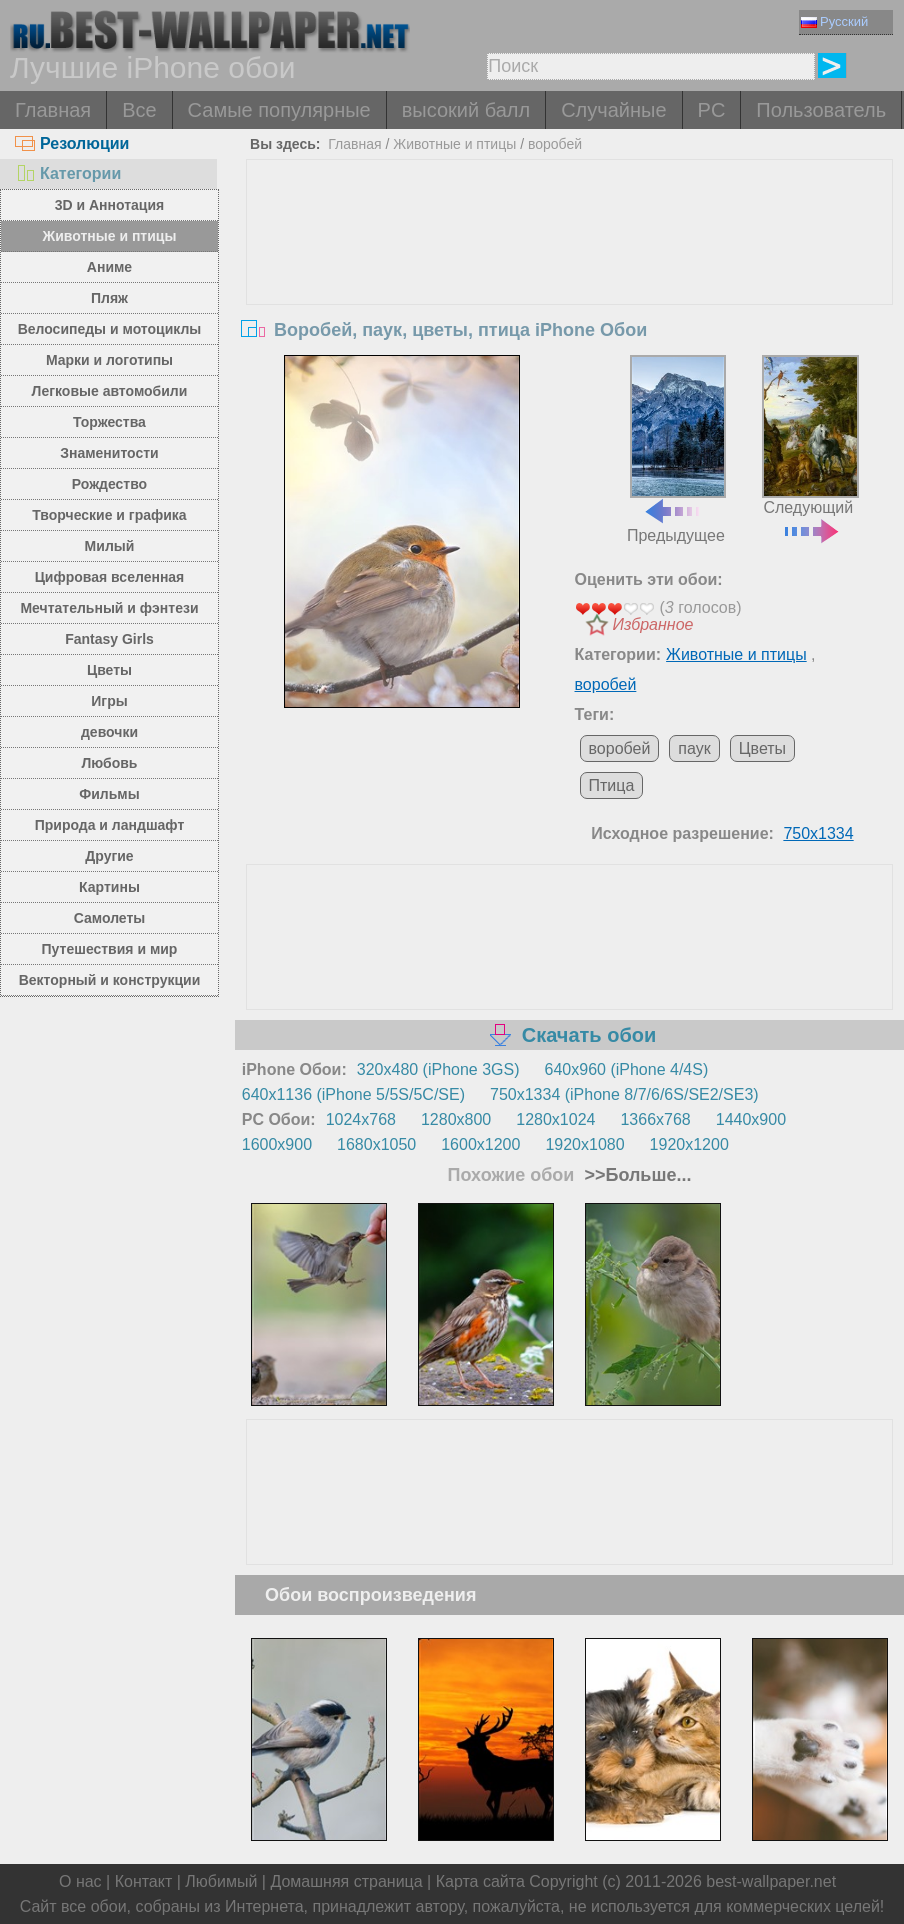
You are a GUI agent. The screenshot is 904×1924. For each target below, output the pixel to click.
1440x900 (751, 1119)
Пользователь (821, 110)
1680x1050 (376, 1144)
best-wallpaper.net (771, 1881)
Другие (109, 856)
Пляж (109, 298)
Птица (612, 785)
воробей (555, 144)
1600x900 (277, 1144)
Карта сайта (480, 1881)
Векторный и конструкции (110, 980)
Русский (834, 21)
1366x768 (655, 1119)
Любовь (109, 763)
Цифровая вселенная (110, 577)
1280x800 (456, 1119)
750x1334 (818, 833)
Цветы (109, 670)
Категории (68, 173)
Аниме (109, 267)
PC (712, 110)
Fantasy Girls (109, 639)
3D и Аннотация (110, 205)
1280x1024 (555, 1119)
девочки (109, 732)
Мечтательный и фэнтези (109, 608)
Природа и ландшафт (110, 825)
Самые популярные (279, 110)
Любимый (221, 1881)
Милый (110, 546)
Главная (53, 110)
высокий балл (466, 110)
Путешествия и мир (110, 949)
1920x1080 (584, 1144)
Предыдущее (676, 449)
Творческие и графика (109, 515)
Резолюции (72, 143)
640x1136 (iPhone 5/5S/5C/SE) (353, 1094)
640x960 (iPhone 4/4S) (627, 1069)
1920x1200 (689, 1144)
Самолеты (110, 918)
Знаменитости (109, 453)
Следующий (810, 447)
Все (139, 110)
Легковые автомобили (110, 391)
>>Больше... (635, 1175)
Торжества (109, 422)
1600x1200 (480, 1144)
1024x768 (361, 1119)
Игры (109, 701)
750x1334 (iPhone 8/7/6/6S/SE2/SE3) (624, 1094)
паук (694, 748)
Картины (109, 887)
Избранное (653, 624)
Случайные (613, 110)
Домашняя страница (346, 1881)
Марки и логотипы (109, 360)
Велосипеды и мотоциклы (110, 329)
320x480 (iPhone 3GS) (438, 1069)
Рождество (109, 484)
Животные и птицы (110, 236)
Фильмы (109, 794)
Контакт (144, 1881)
